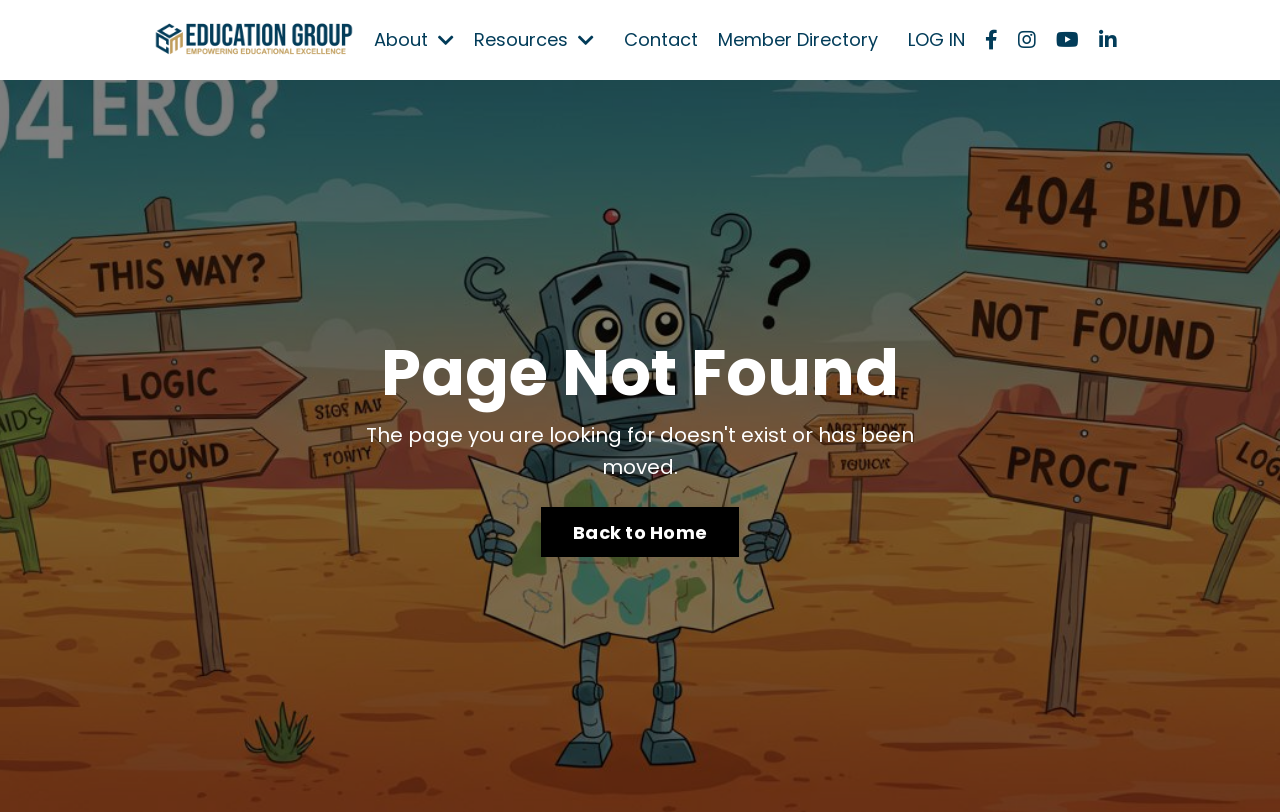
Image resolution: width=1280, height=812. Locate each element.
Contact (661, 39)
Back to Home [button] (640, 532)
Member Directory (798, 39)
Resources (534, 39)
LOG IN (936, 39)
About (414, 39)
